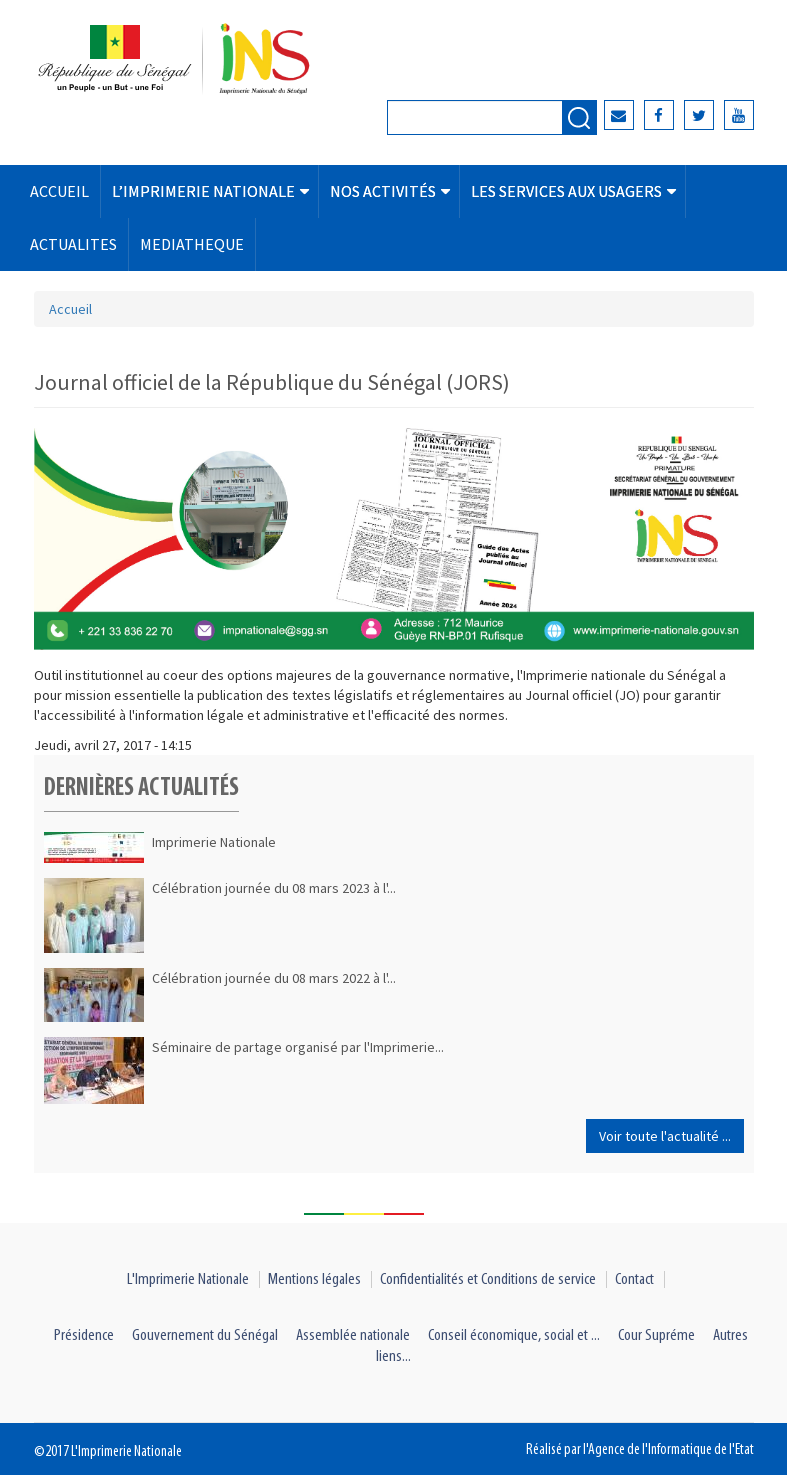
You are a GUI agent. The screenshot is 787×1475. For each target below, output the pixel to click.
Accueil (70, 309)
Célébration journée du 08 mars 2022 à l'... (274, 978)
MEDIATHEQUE (192, 244)
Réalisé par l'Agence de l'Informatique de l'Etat (640, 1450)
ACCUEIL (59, 191)
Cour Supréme (656, 1335)
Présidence (84, 1335)
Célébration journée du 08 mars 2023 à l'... (274, 888)
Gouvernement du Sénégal (205, 1335)
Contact (634, 1279)
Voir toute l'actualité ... (665, 1136)
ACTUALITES (73, 244)
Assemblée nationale (353, 1335)
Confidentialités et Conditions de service (488, 1279)
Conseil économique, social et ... (514, 1335)
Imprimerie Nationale (214, 842)
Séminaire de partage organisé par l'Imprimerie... (298, 1047)
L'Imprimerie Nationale (188, 1279)
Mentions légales (314, 1279)
